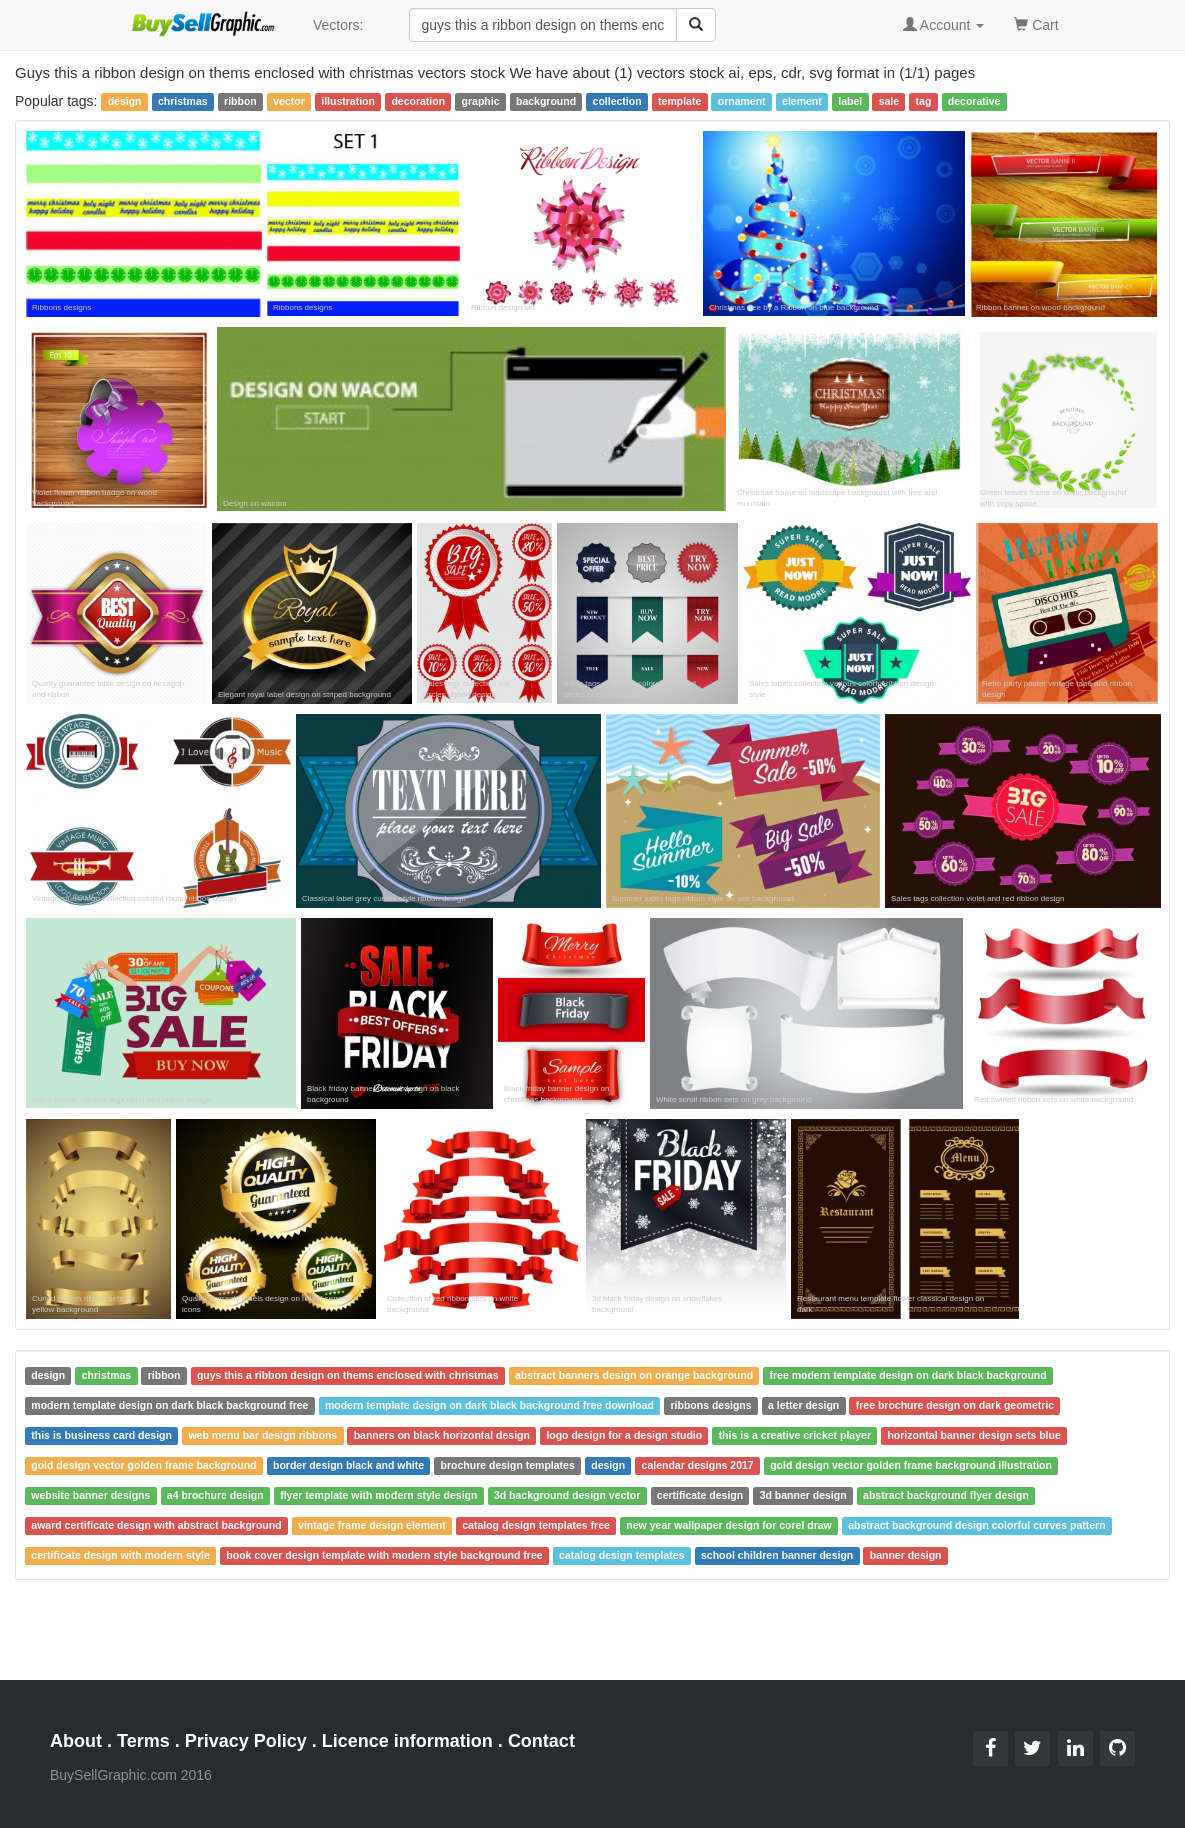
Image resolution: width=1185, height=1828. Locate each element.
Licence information (407, 1741)
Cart (1036, 23)
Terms (143, 1741)
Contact (541, 1741)
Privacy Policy (246, 1741)
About (76, 1741)
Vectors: (338, 25)
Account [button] (944, 25)
